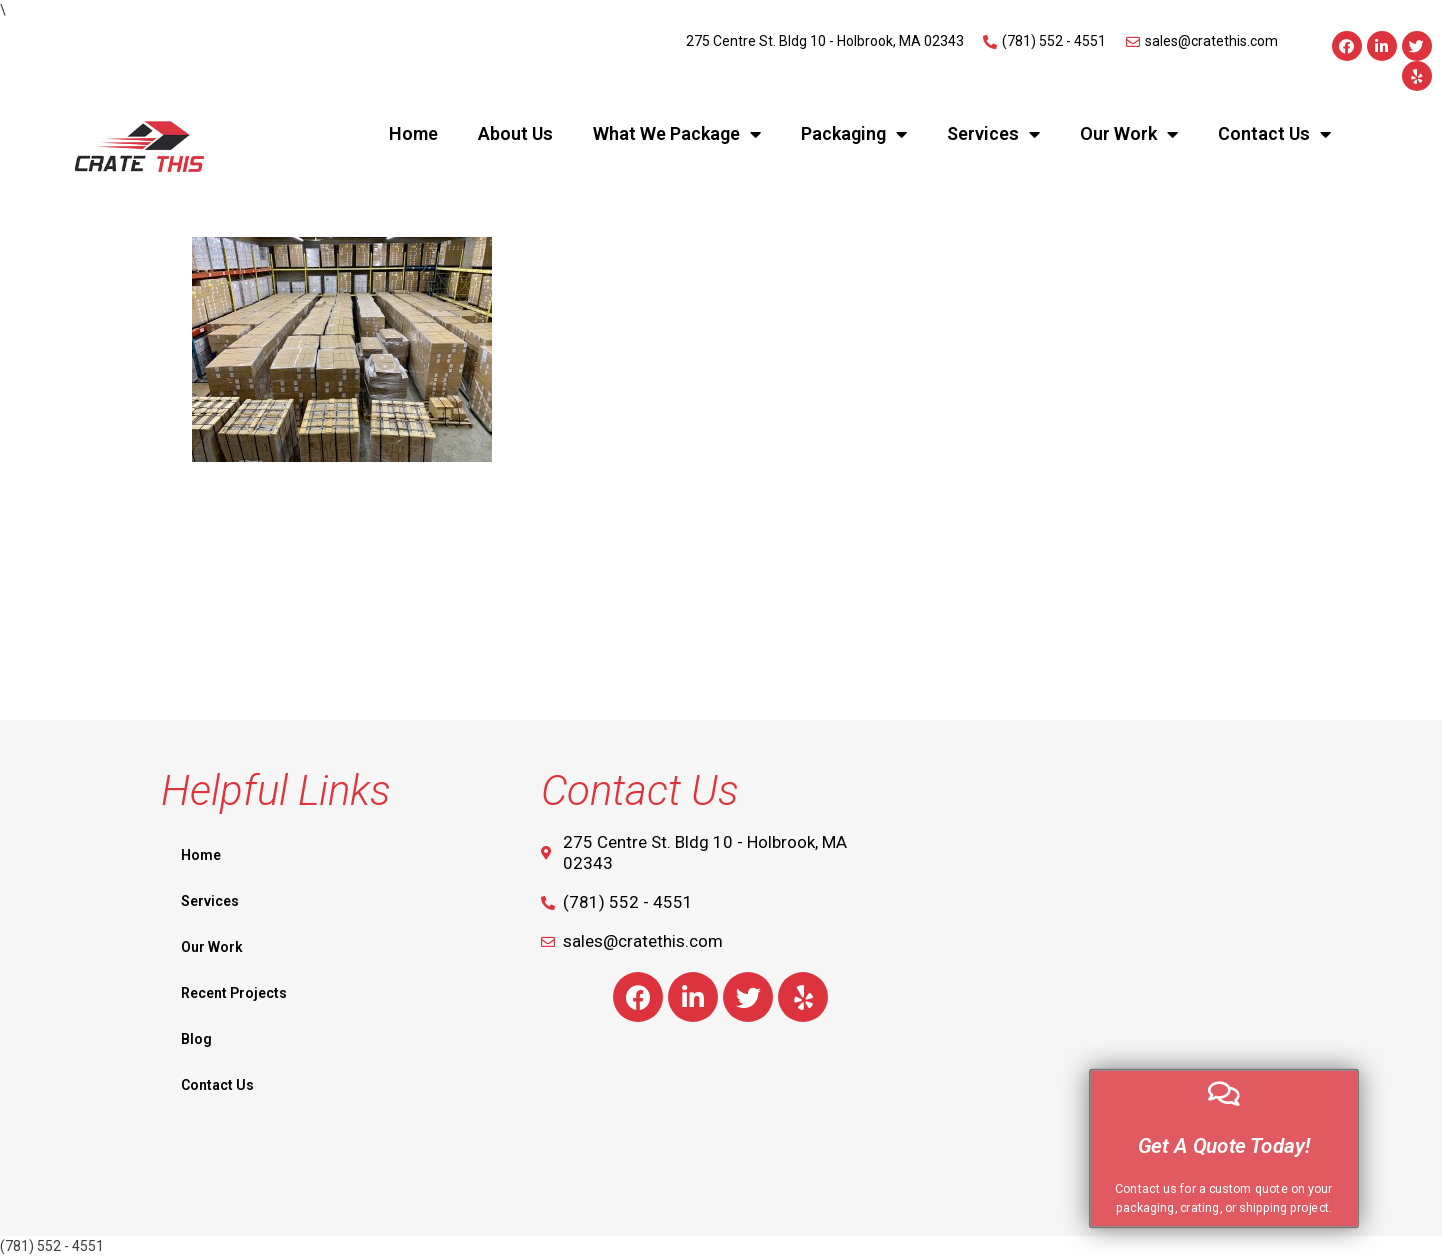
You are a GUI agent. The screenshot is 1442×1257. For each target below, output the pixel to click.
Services (993, 134)
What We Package (677, 134)
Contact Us (1274, 134)
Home (413, 133)
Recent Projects (234, 993)
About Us (515, 133)
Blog (196, 1039)
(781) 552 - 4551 (52, 1246)
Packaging (854, 134)
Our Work (1129, 134)
